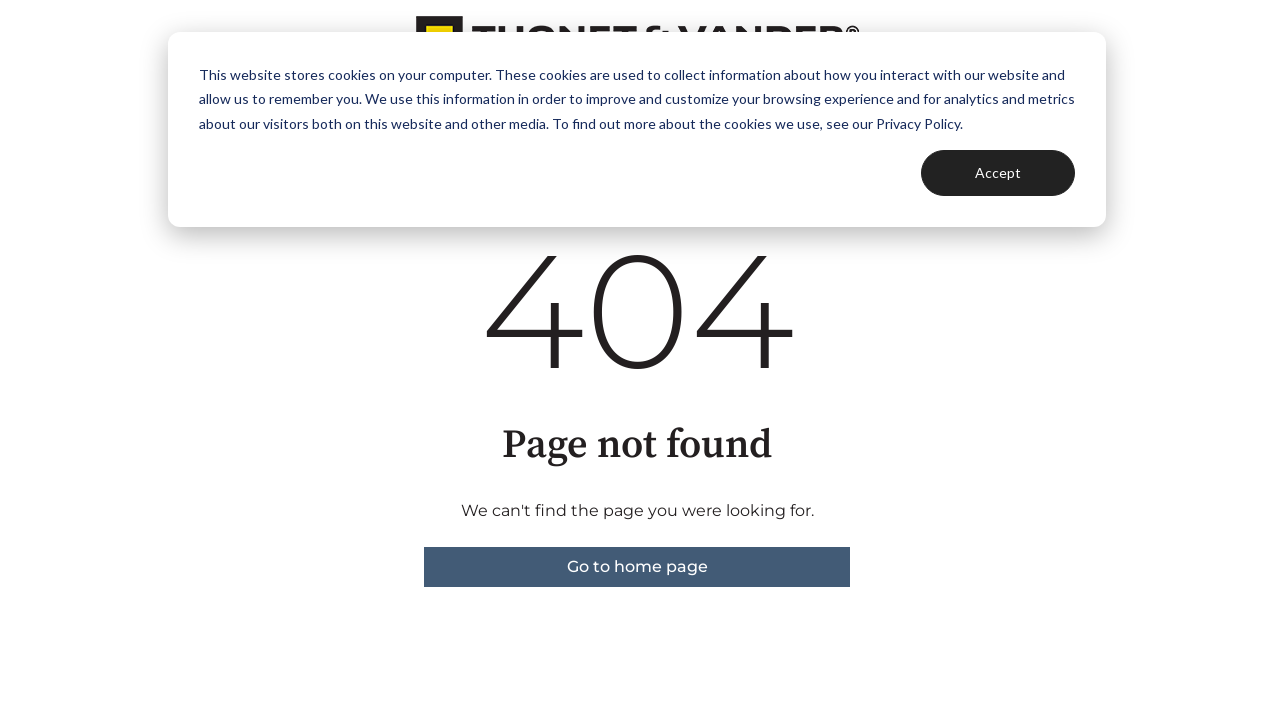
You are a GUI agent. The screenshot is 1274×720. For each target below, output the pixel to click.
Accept (998, 172)
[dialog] (637, 129)
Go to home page (637, 566)
